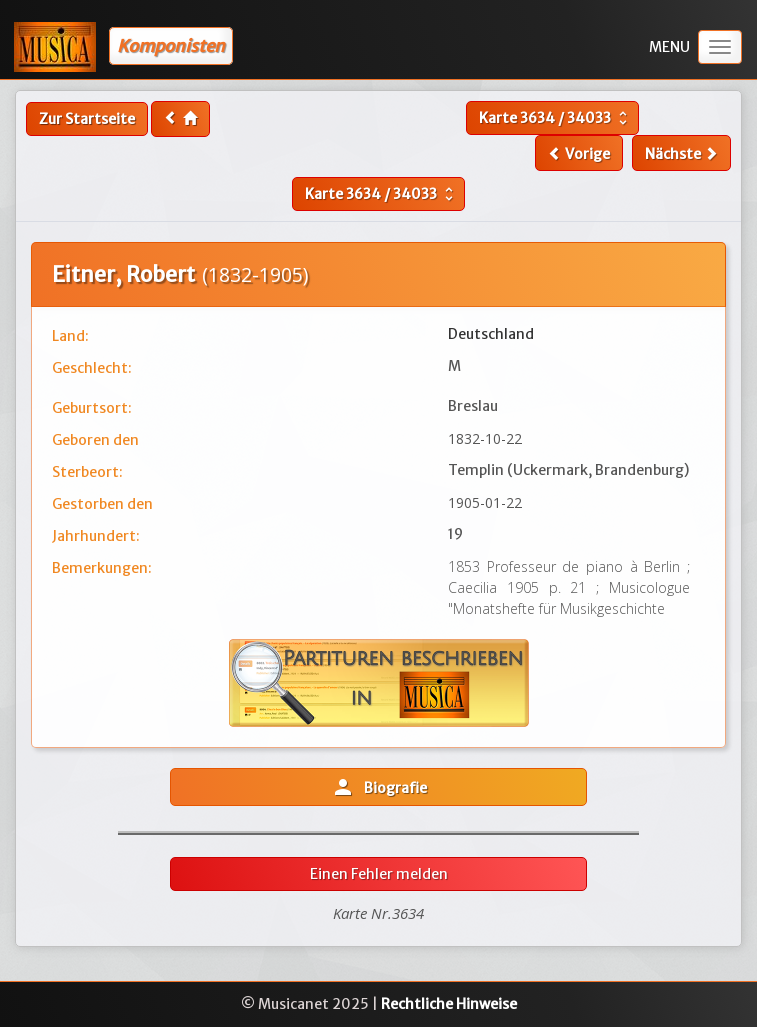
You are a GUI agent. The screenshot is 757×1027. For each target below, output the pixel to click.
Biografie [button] (379, 787)
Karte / (555, 118)
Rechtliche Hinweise (449, 1004)
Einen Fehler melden (379, 874)
